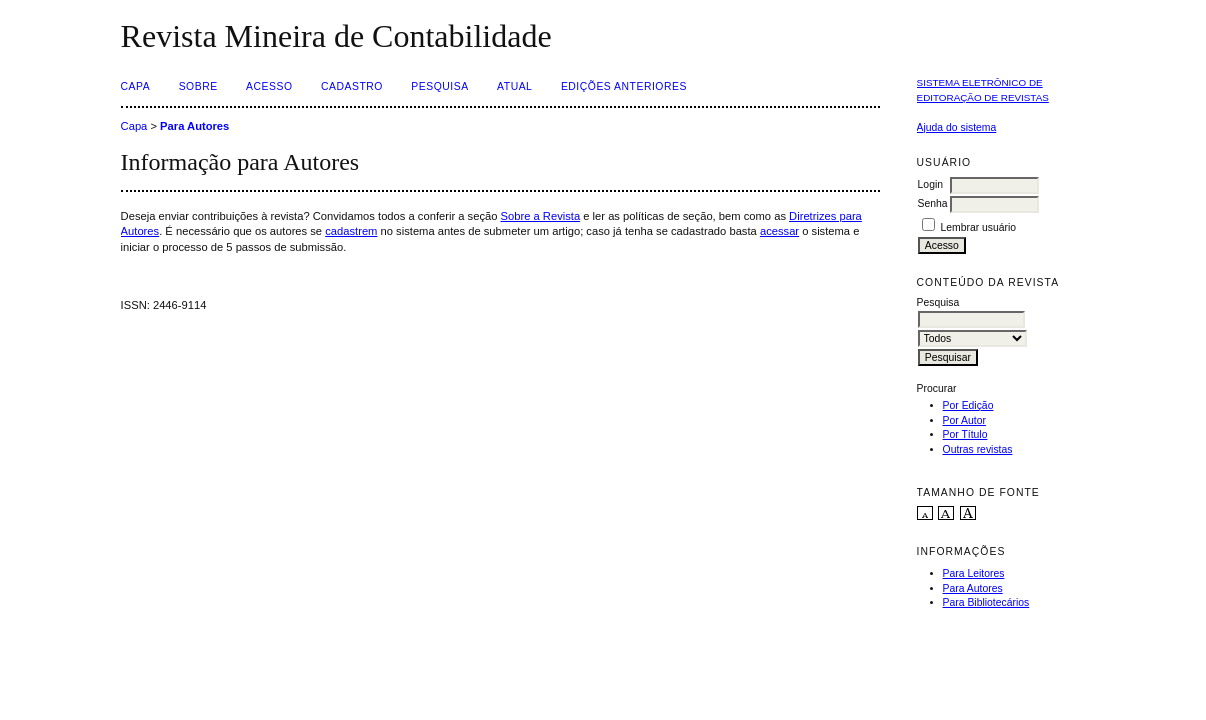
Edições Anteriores (624, 86)
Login (930, 184)
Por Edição (968, 405)
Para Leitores (974, 573)
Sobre (198, 86)
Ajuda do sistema (957, 127)
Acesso (269, 86)
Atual (514, 86)
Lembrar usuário (978, 227)
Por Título (965, 434)
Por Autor (964, 420)
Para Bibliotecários (986, 602)
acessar (779, 231)
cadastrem (351, 231)
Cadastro (352, 86)
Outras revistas (978, 449)
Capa (136, 86)
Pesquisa (439, 86)
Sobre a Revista (541, 216)
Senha (933, 203)
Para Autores (973, 588)
